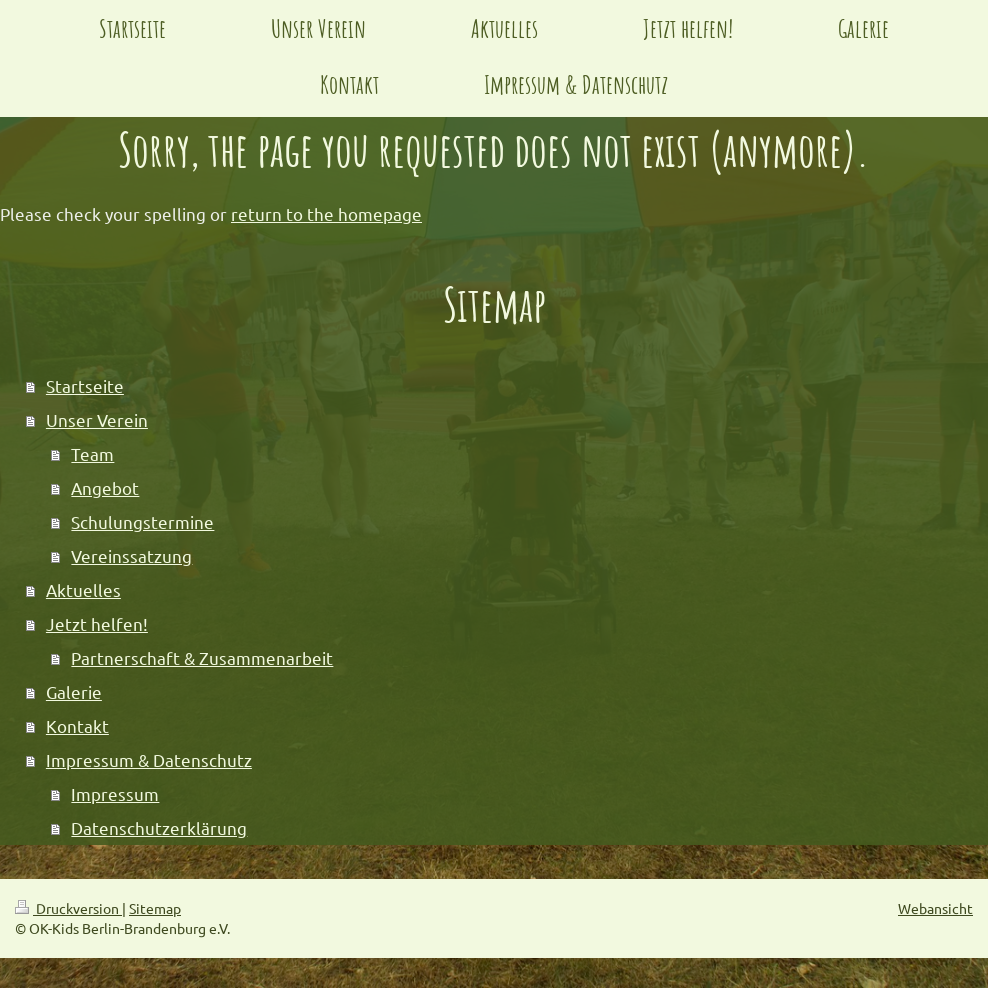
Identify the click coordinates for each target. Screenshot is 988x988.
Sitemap (155, 908)
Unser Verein (97, 419)
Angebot (105, 487)
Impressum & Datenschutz (149, 759)
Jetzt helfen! (97, 623)
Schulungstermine (142, 521)
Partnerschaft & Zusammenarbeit (202, 657)
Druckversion (68, 908)
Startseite (85, 385)
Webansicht (935, 908)
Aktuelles (83, 589)
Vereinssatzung (131, 555)
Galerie (74, 691)
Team (92, 453)
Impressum (115, 793)
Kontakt (77, 725)
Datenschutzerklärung (159, 827)
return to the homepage (326, 213)
